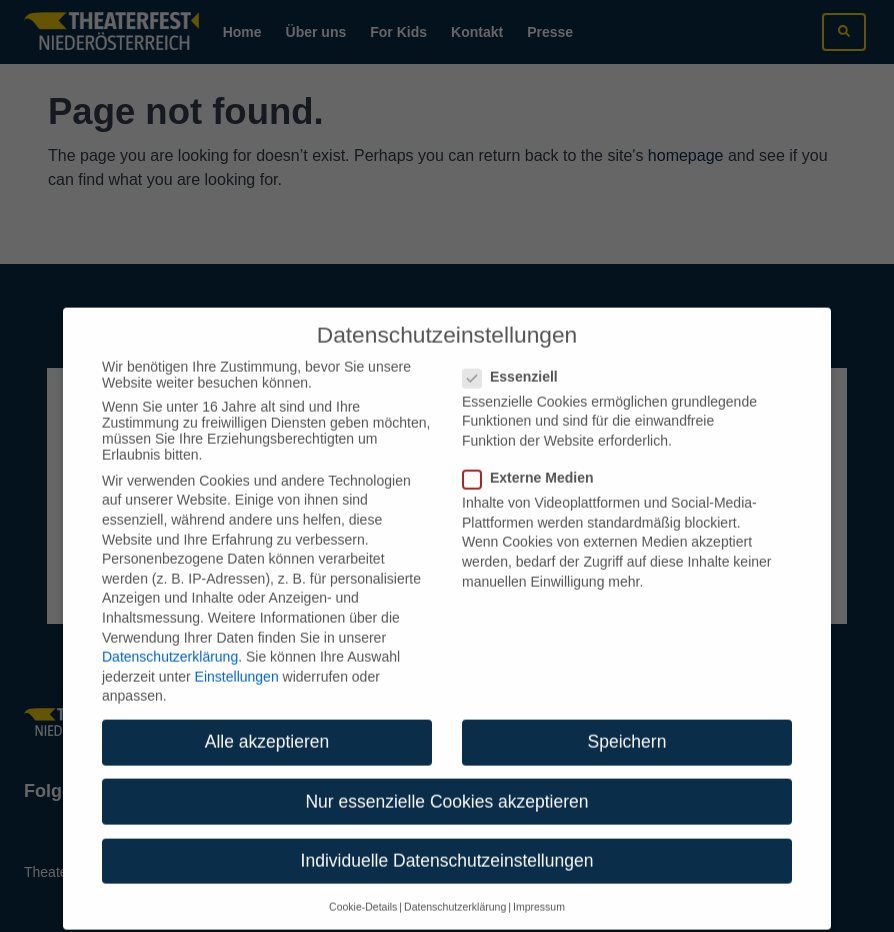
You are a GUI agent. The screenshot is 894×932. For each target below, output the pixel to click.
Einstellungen (237, 664)
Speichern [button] (627, 729)
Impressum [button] (539, 894)
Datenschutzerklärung (170, 644)
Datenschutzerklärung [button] (455, 894)
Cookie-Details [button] (363, 894)
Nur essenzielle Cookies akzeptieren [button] (446, 788)
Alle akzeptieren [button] (267, 729)
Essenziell (516, 364)
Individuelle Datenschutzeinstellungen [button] (447, 847)
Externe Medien (534, 465)
